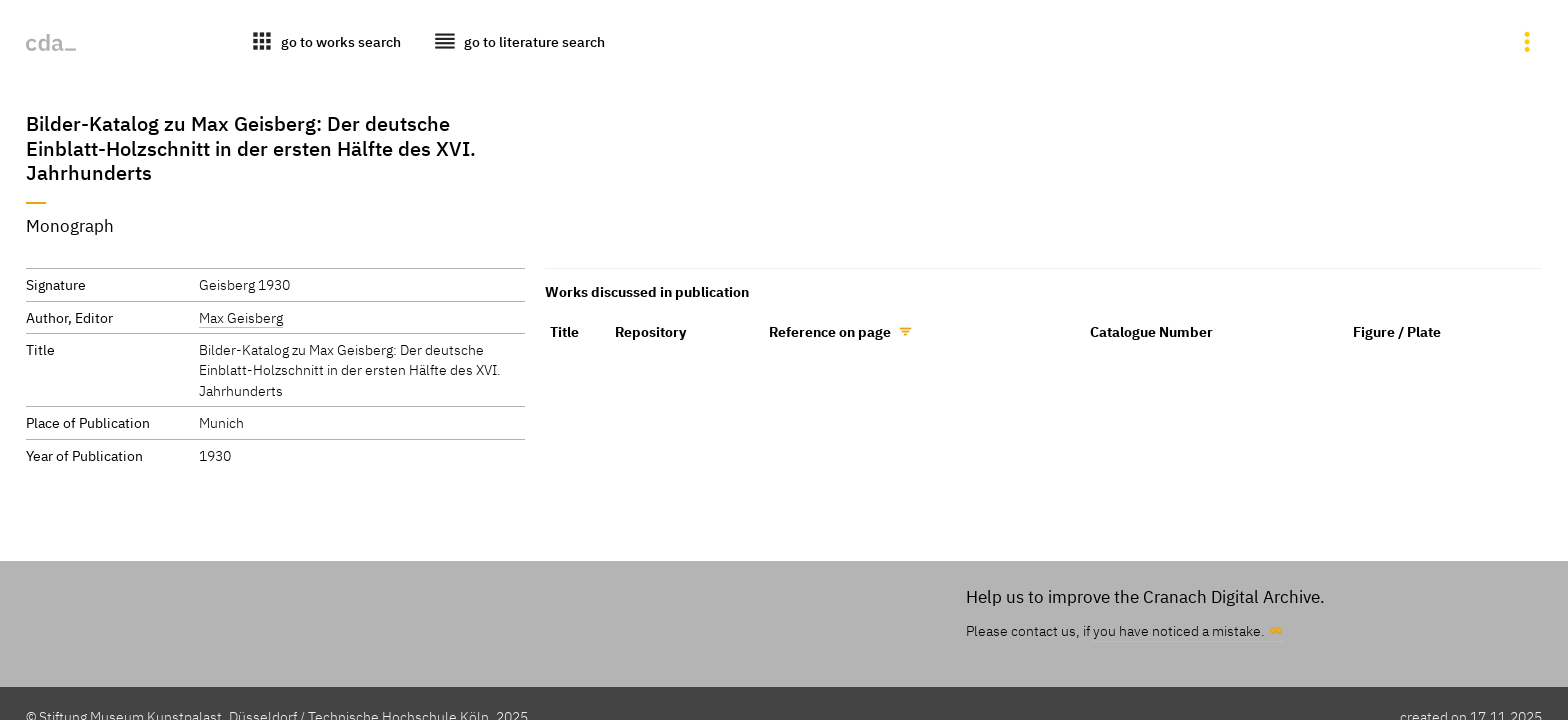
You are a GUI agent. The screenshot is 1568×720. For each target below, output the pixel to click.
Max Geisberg (241, 317)
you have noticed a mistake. (1179, 630)
